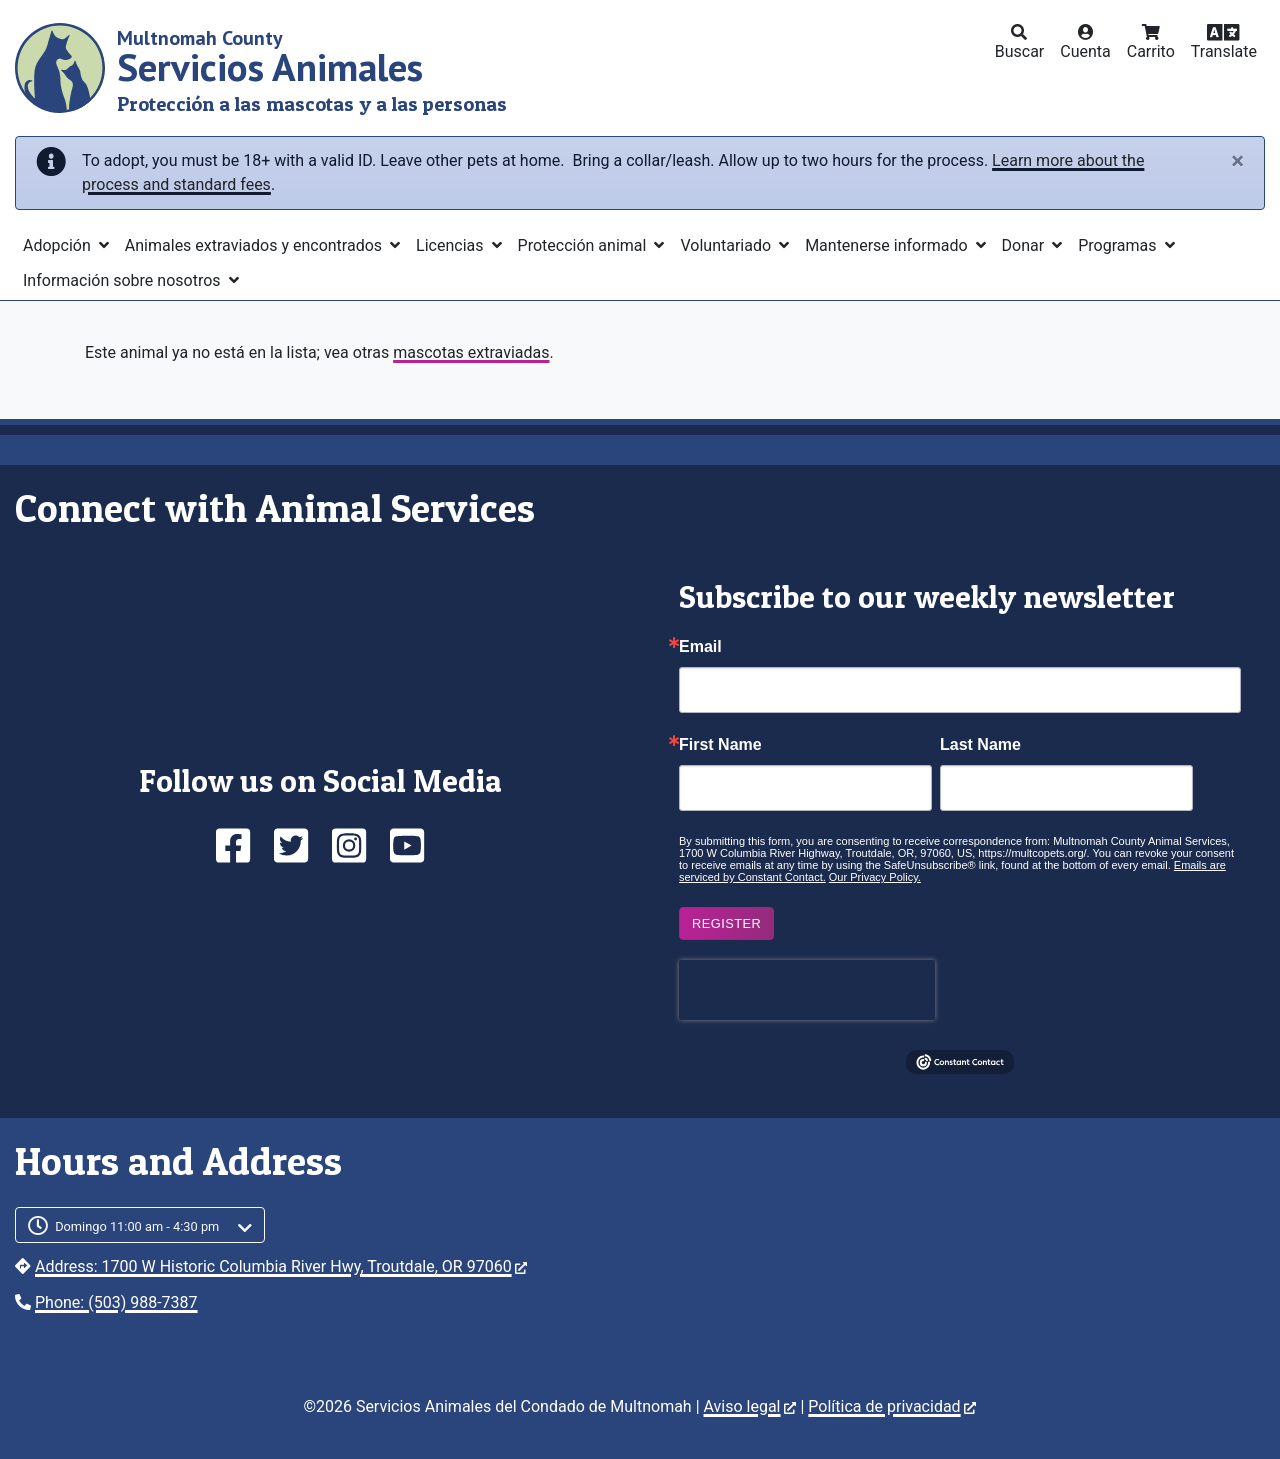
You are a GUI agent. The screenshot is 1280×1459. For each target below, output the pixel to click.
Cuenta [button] (1085, 51)
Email (700, 647)
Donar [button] (1025, 245)
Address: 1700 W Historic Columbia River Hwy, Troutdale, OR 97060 (281, 1266)
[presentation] (807, 990)
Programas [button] (1119, 245)
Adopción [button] (59, 245)
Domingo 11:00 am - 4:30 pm (137, 1226)
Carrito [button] (1151, 51)
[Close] (1237, 161)
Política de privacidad (891, 1406)
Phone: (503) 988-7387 (116, 1302)
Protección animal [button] (584, 245)
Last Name (980, 745)
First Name (720, 745)
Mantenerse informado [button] (888, 245)
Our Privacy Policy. (875, 877)
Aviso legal (750, 1406)
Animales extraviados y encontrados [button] (255, 245)
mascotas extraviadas (471, 352)
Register (726, 923)
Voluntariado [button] (727, 245)
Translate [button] (1224, 51)
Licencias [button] (451, 245)
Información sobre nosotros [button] (124, 280)
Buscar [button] (1020, 51)
